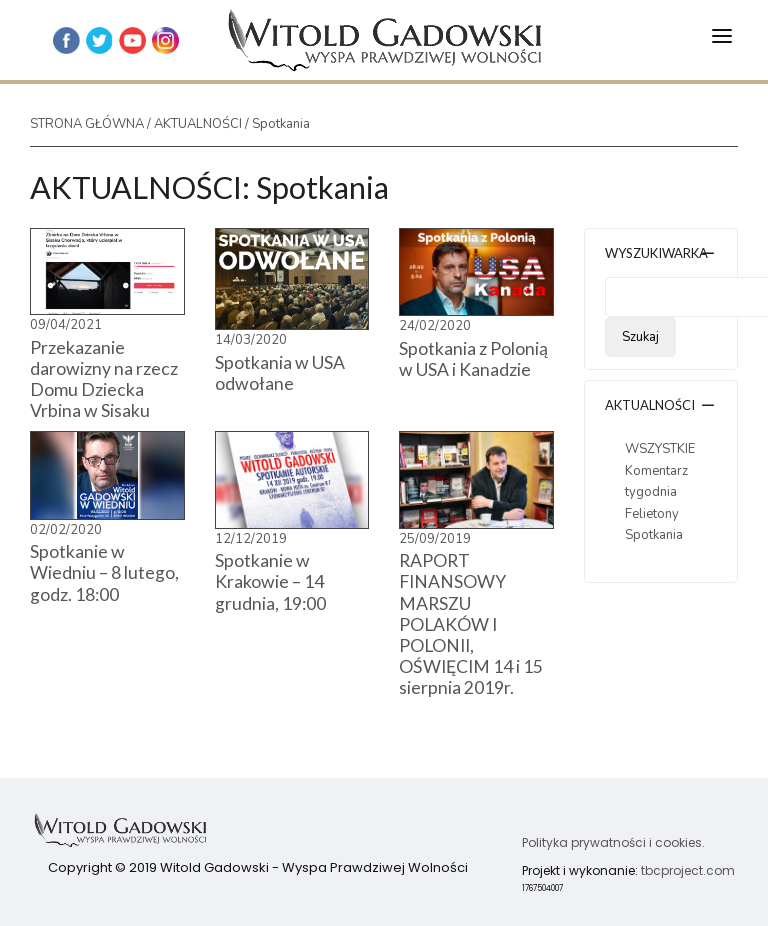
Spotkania (654, 535)
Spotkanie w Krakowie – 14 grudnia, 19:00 (270, 581)
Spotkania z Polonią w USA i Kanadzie (473, 359)
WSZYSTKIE (660, 449)
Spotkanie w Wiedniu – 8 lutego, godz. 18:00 (104, 572)
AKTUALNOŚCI (198, 124)
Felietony (652, 514)
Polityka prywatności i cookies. (613, 842)
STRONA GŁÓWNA (87, 124)
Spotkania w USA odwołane (280, 373)
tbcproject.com (688, 870)
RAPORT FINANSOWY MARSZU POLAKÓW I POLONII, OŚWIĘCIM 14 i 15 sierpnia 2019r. (471, 624)
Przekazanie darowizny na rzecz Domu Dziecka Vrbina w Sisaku (104, 379)
